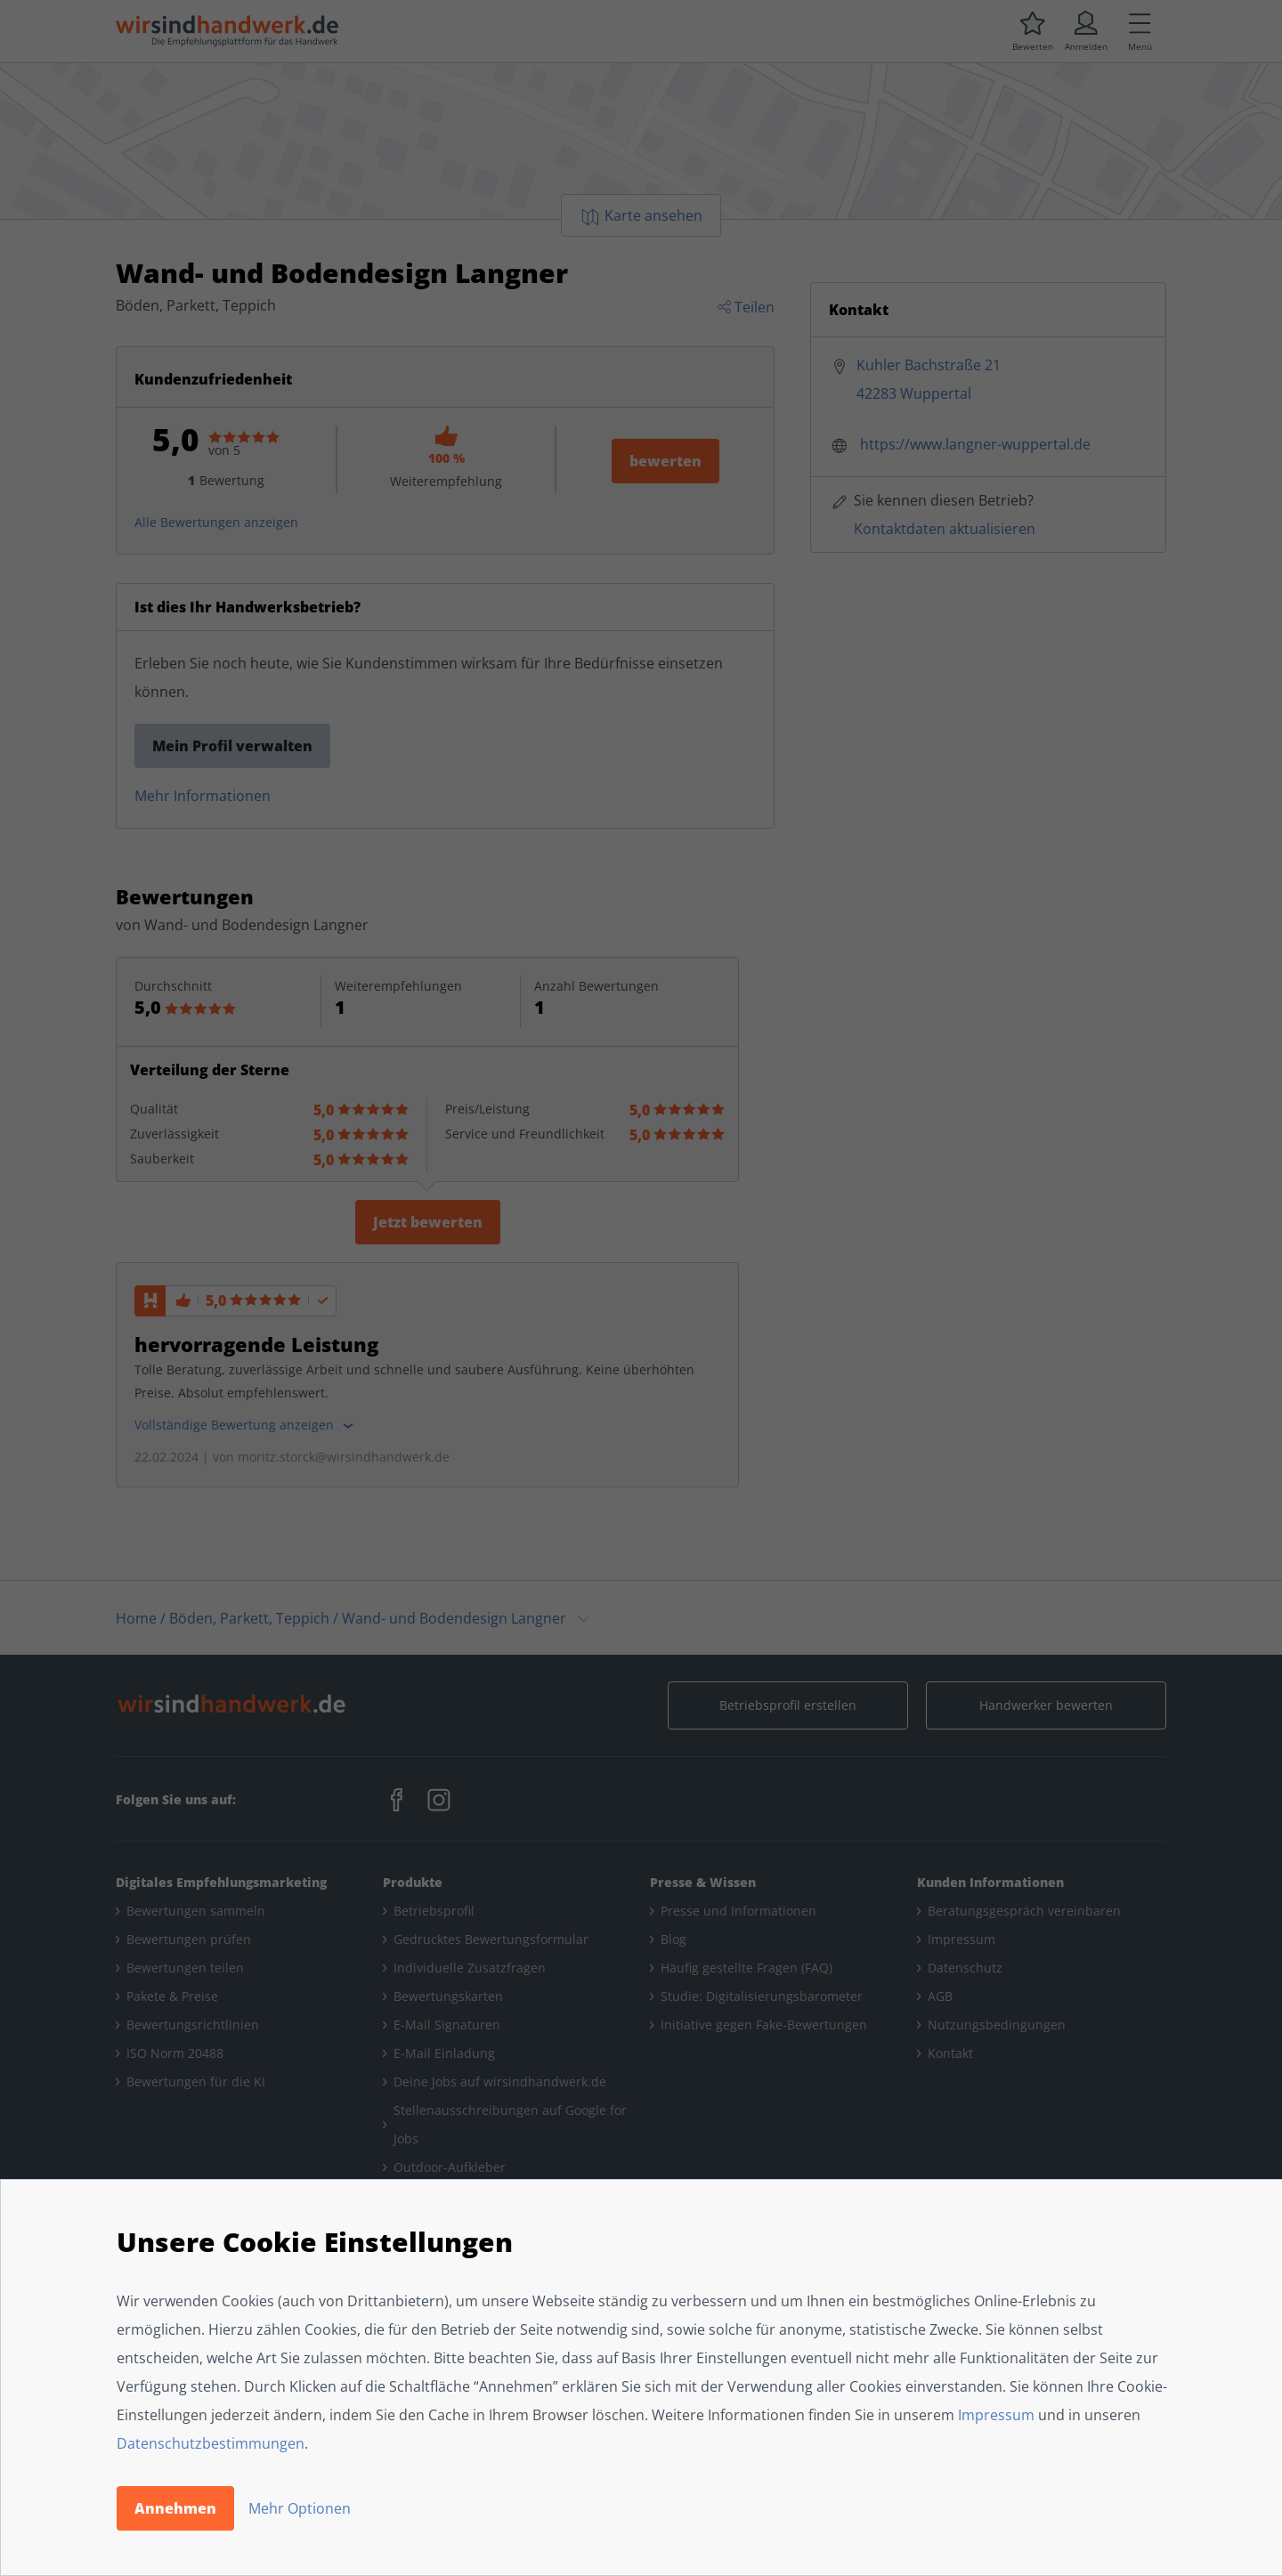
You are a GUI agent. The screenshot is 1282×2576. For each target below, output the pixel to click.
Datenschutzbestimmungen (210, 2443)
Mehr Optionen (299, 2508)
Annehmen (175, 2508)
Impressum (996, 2415)
